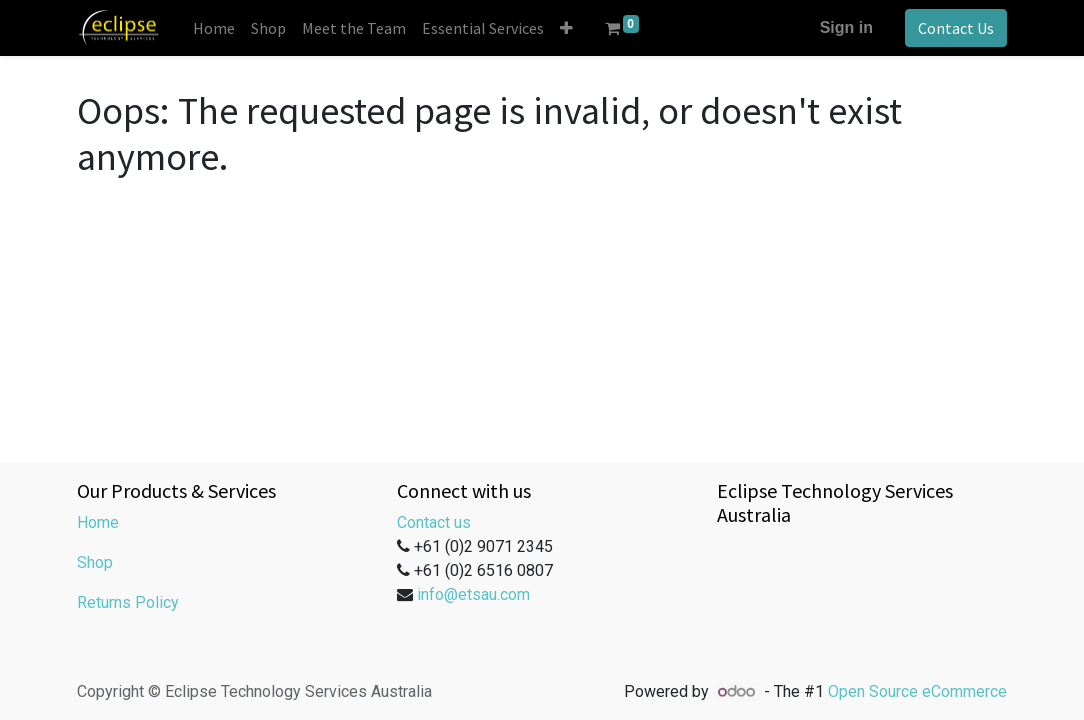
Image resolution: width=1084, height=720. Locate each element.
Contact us (434, 522)
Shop (95, 562)
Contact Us (956, 28)
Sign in (846, 27)
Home (98, 522)
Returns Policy (128, 602)
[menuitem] (214, 28)
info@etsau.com (473, 594)
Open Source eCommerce (917, 691)
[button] (566, 28)
